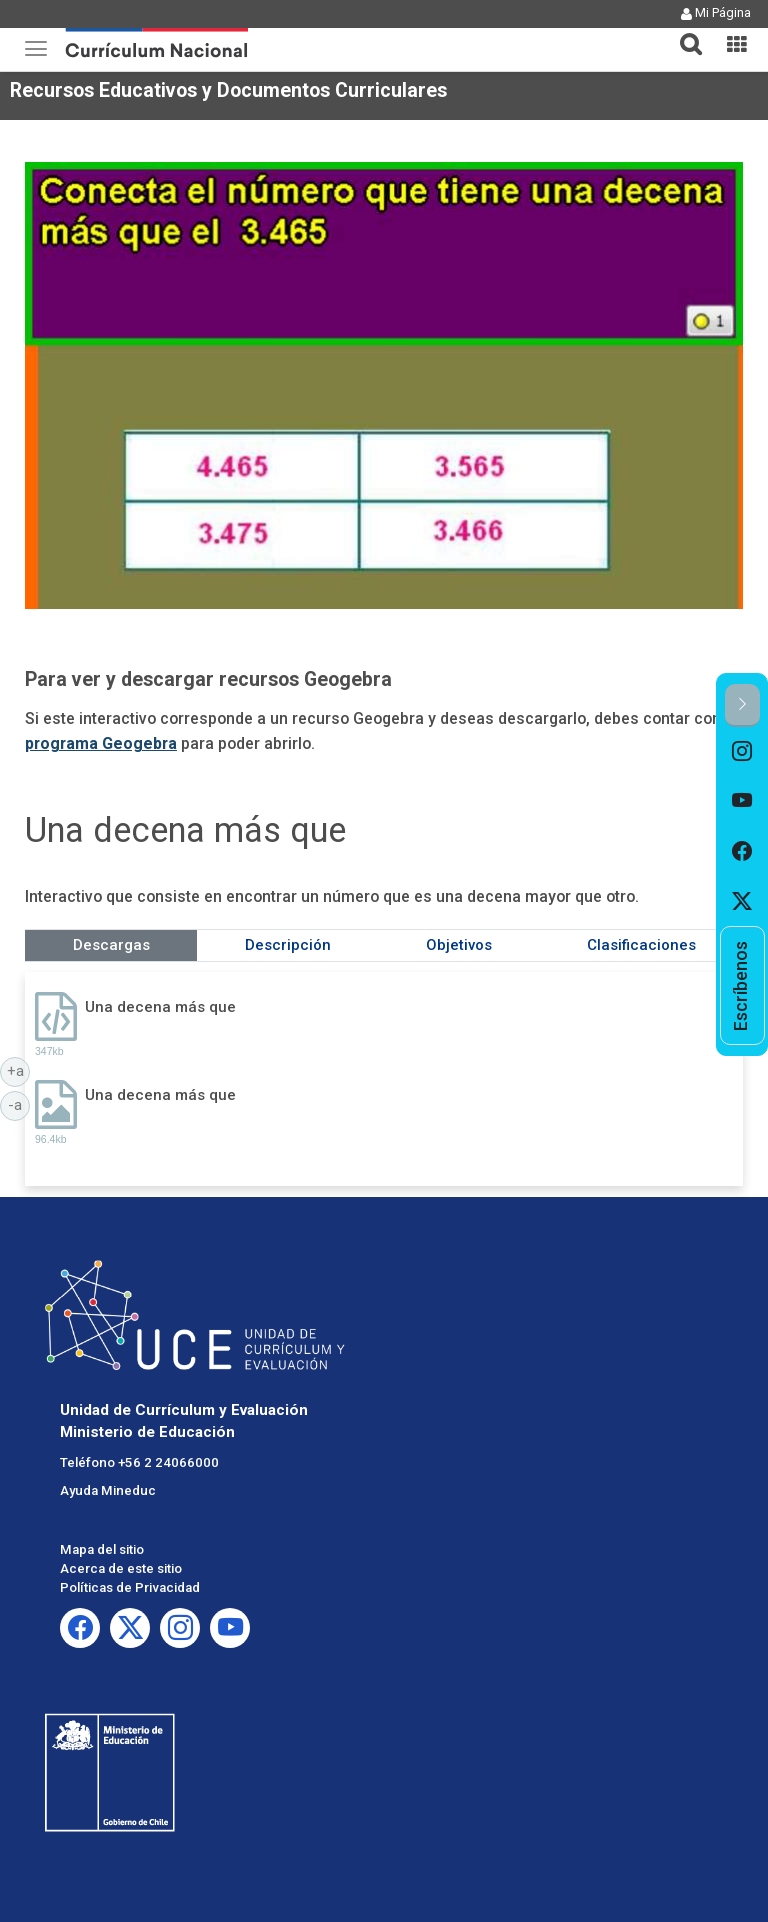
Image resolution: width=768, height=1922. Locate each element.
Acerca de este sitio (121, 1568)
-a (19, 1104)
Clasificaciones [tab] (641, 945)
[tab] (683, 32)
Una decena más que (160, 1007)
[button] (683, 32)
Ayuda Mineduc (108, 1490)
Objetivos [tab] (459, 945)
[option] (742, 752)
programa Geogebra (101, 743)
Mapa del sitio (102, 1549)
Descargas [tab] (111, 945)
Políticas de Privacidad (130, 1587)
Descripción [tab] (288, 945)
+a (19, 1070)
